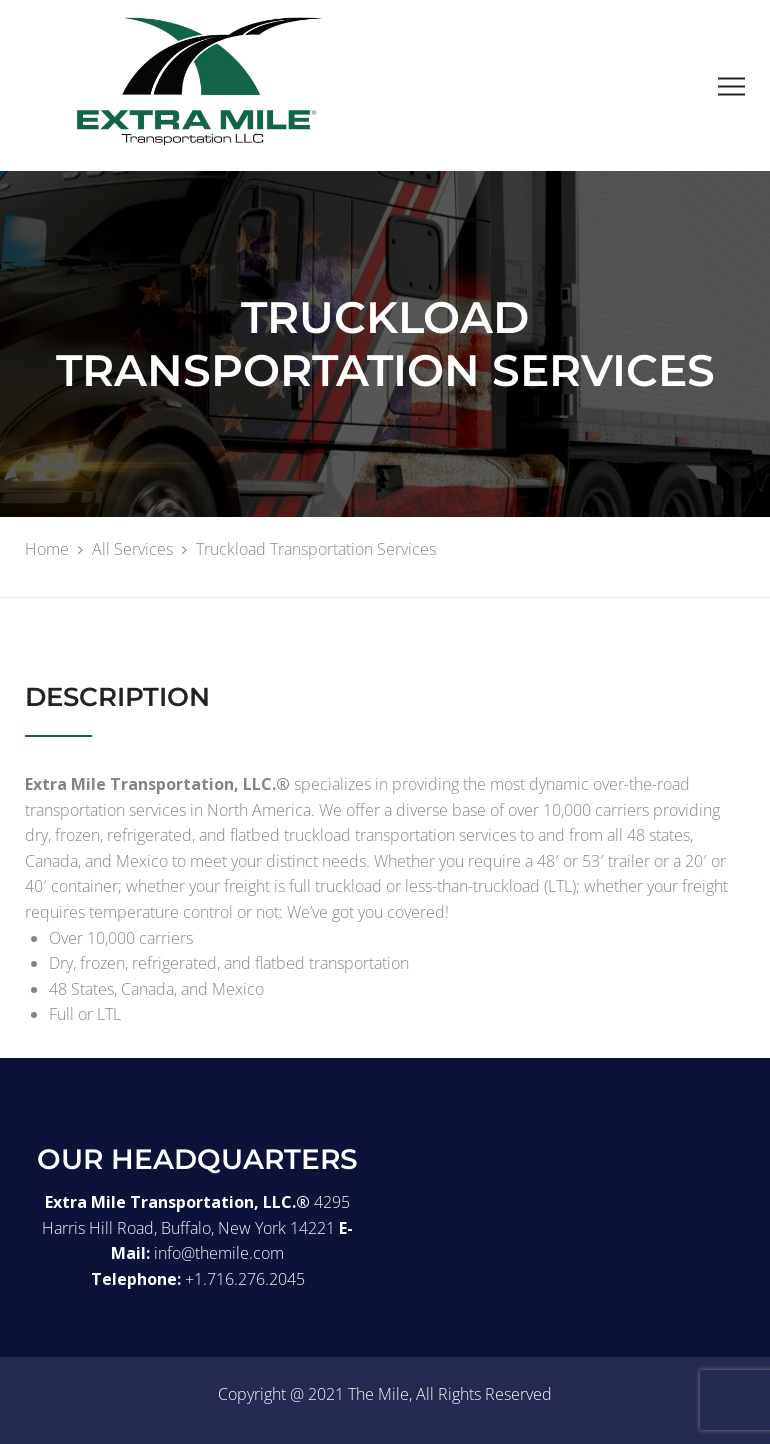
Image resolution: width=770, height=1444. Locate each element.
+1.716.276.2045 (245, 1279)
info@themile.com (219, 1253)
